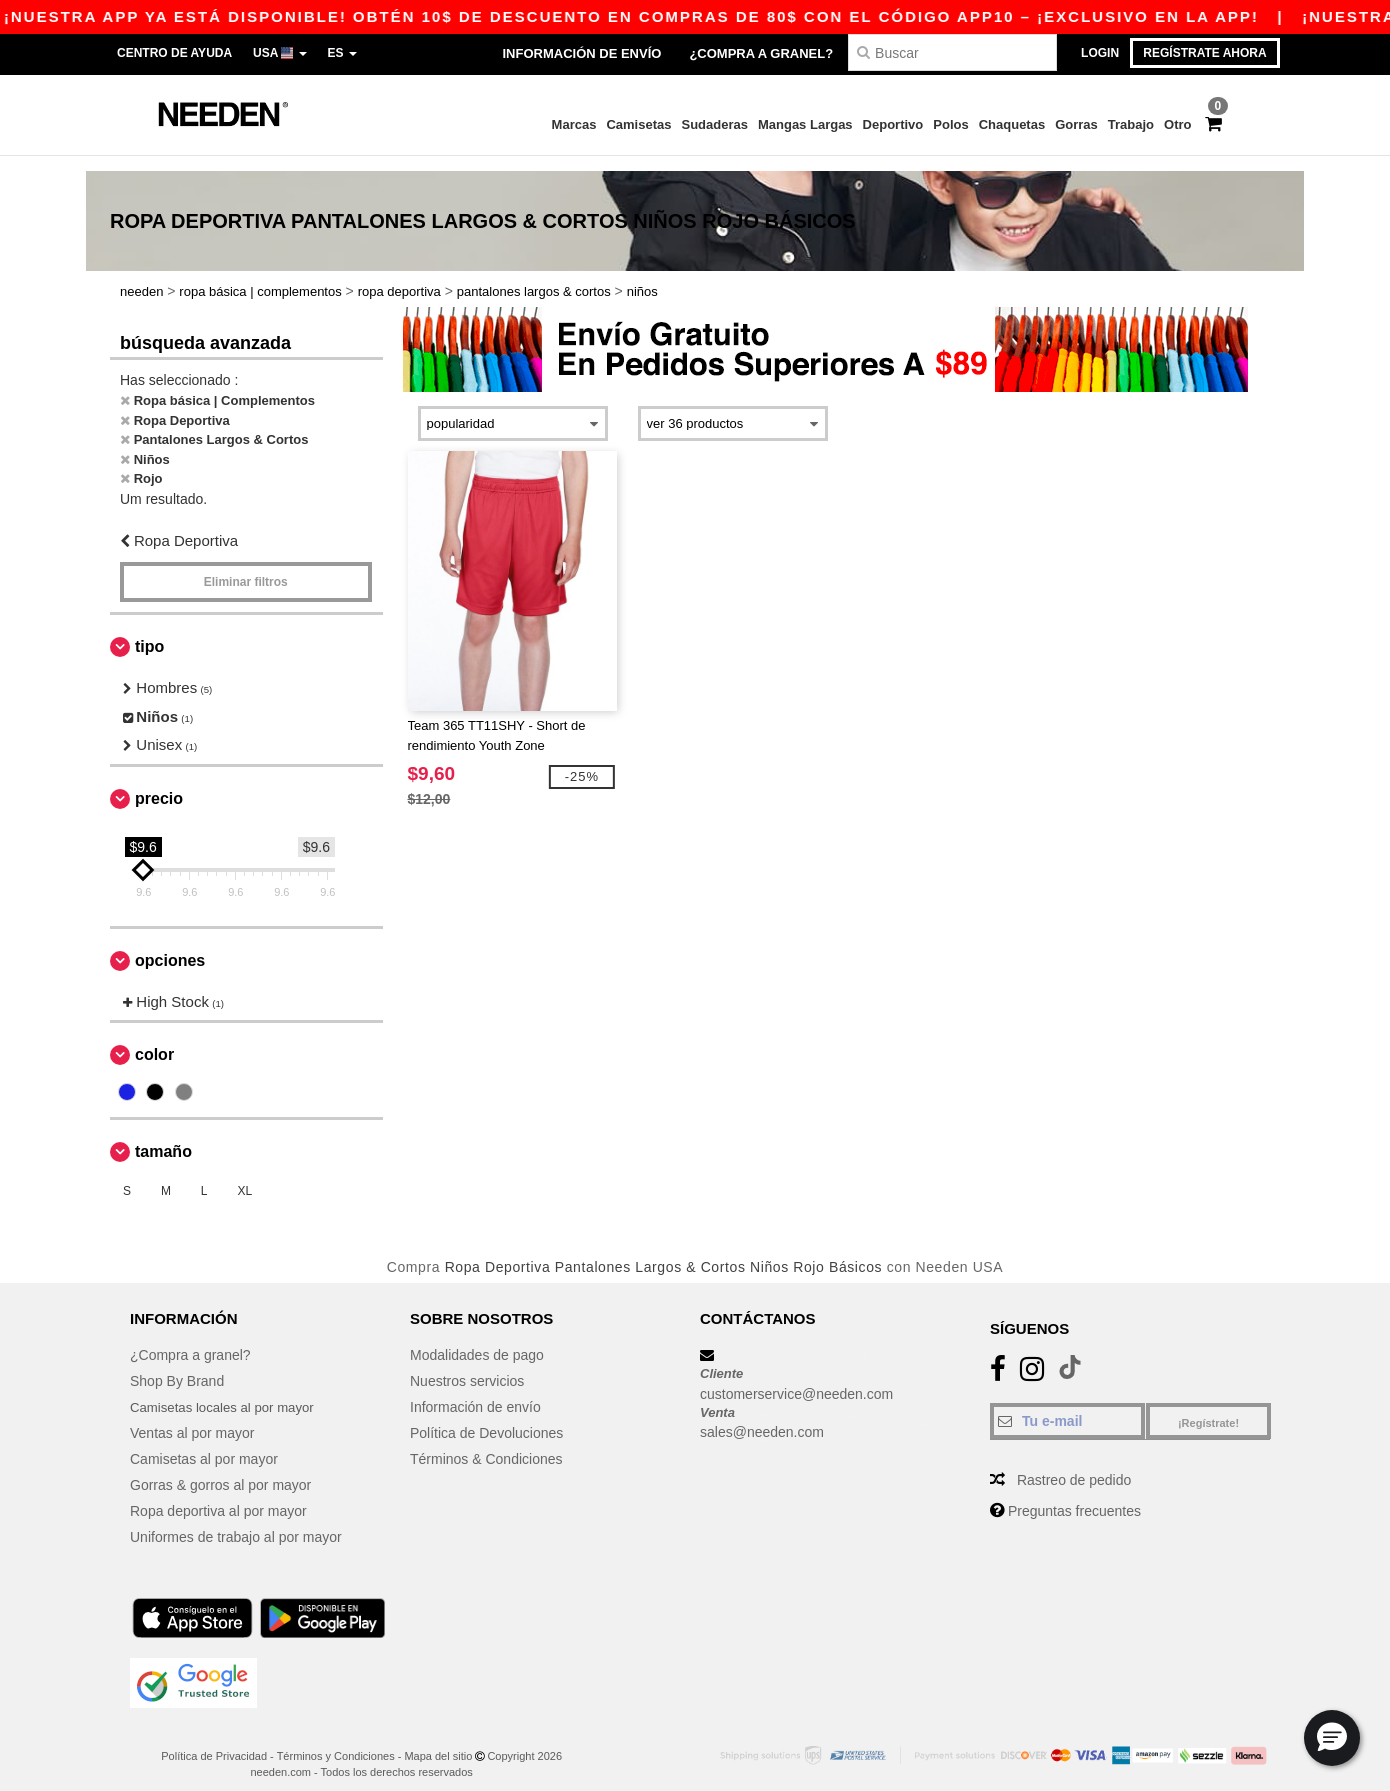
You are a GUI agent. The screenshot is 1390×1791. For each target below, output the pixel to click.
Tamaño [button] (163, 1136)
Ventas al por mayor (192, 1417)
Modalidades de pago (477, 1339)
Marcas (574, 124)
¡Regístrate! (1208, 1407)
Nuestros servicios (467, 1365)
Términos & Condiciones (486, 1443)
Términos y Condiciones (336, 1740)
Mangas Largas (805, 124)
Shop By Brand (177, 1365)
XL (244, 1176)
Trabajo (1131, 124)
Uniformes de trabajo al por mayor (236, 1521)
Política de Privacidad (214, 1740)
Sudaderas (714, 124)
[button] (1332, 1738)
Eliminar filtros (246, 567)
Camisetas (638, 124)
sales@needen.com (762, 1416)
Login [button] (1100, 53)
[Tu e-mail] (1067, 1405)
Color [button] (154, 1039)
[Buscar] (952, 52)
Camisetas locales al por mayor (227, 1391)
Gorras (1076, 124)
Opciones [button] (170, 944)
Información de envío (581, 53)
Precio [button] (159, 782)
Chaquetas (1012, 124)
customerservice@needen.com (796, 1378)
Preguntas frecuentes (1074, 1495)
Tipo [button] (149, 631)
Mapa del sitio (438, 1740)
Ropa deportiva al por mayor (218, 1495)
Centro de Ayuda (174, 53)
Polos (950, 124)
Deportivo (893, 124)
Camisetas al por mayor (204, 1443)
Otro (1177, 124)
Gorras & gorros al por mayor (220, 1469)
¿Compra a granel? (761, 53)
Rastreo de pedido (1074, 1464)
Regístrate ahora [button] (1204, 53)
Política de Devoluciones (486, 1417)
